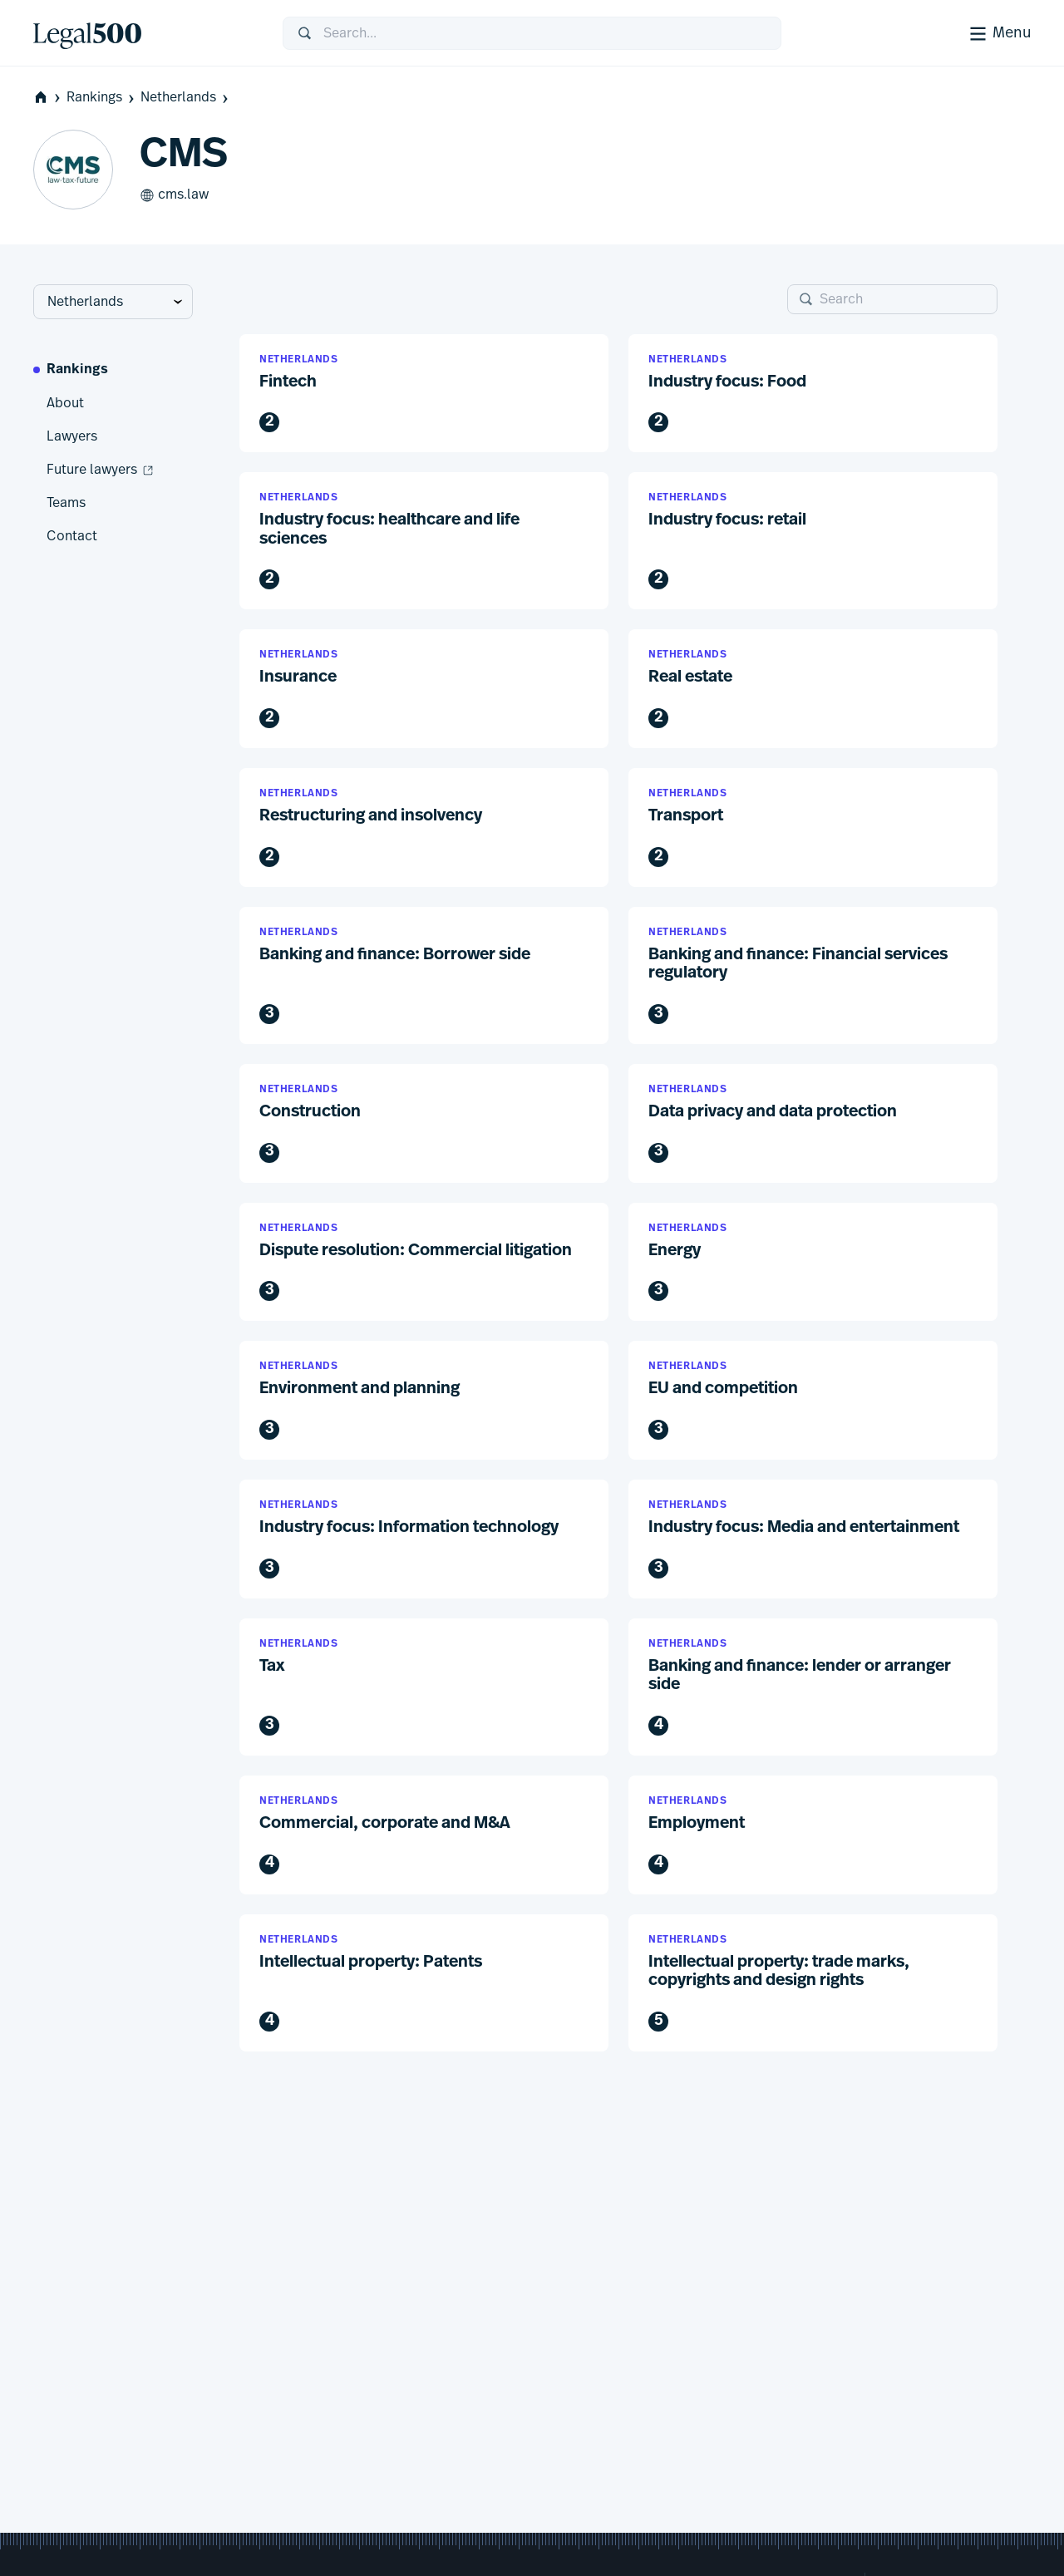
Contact (72, 536)
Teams (66, 503)
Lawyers (72, 436)
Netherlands (185, 98)
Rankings (101, 98)
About (65, 403)
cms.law (174, 195)
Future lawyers (101, 470)
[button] (424, 393)
